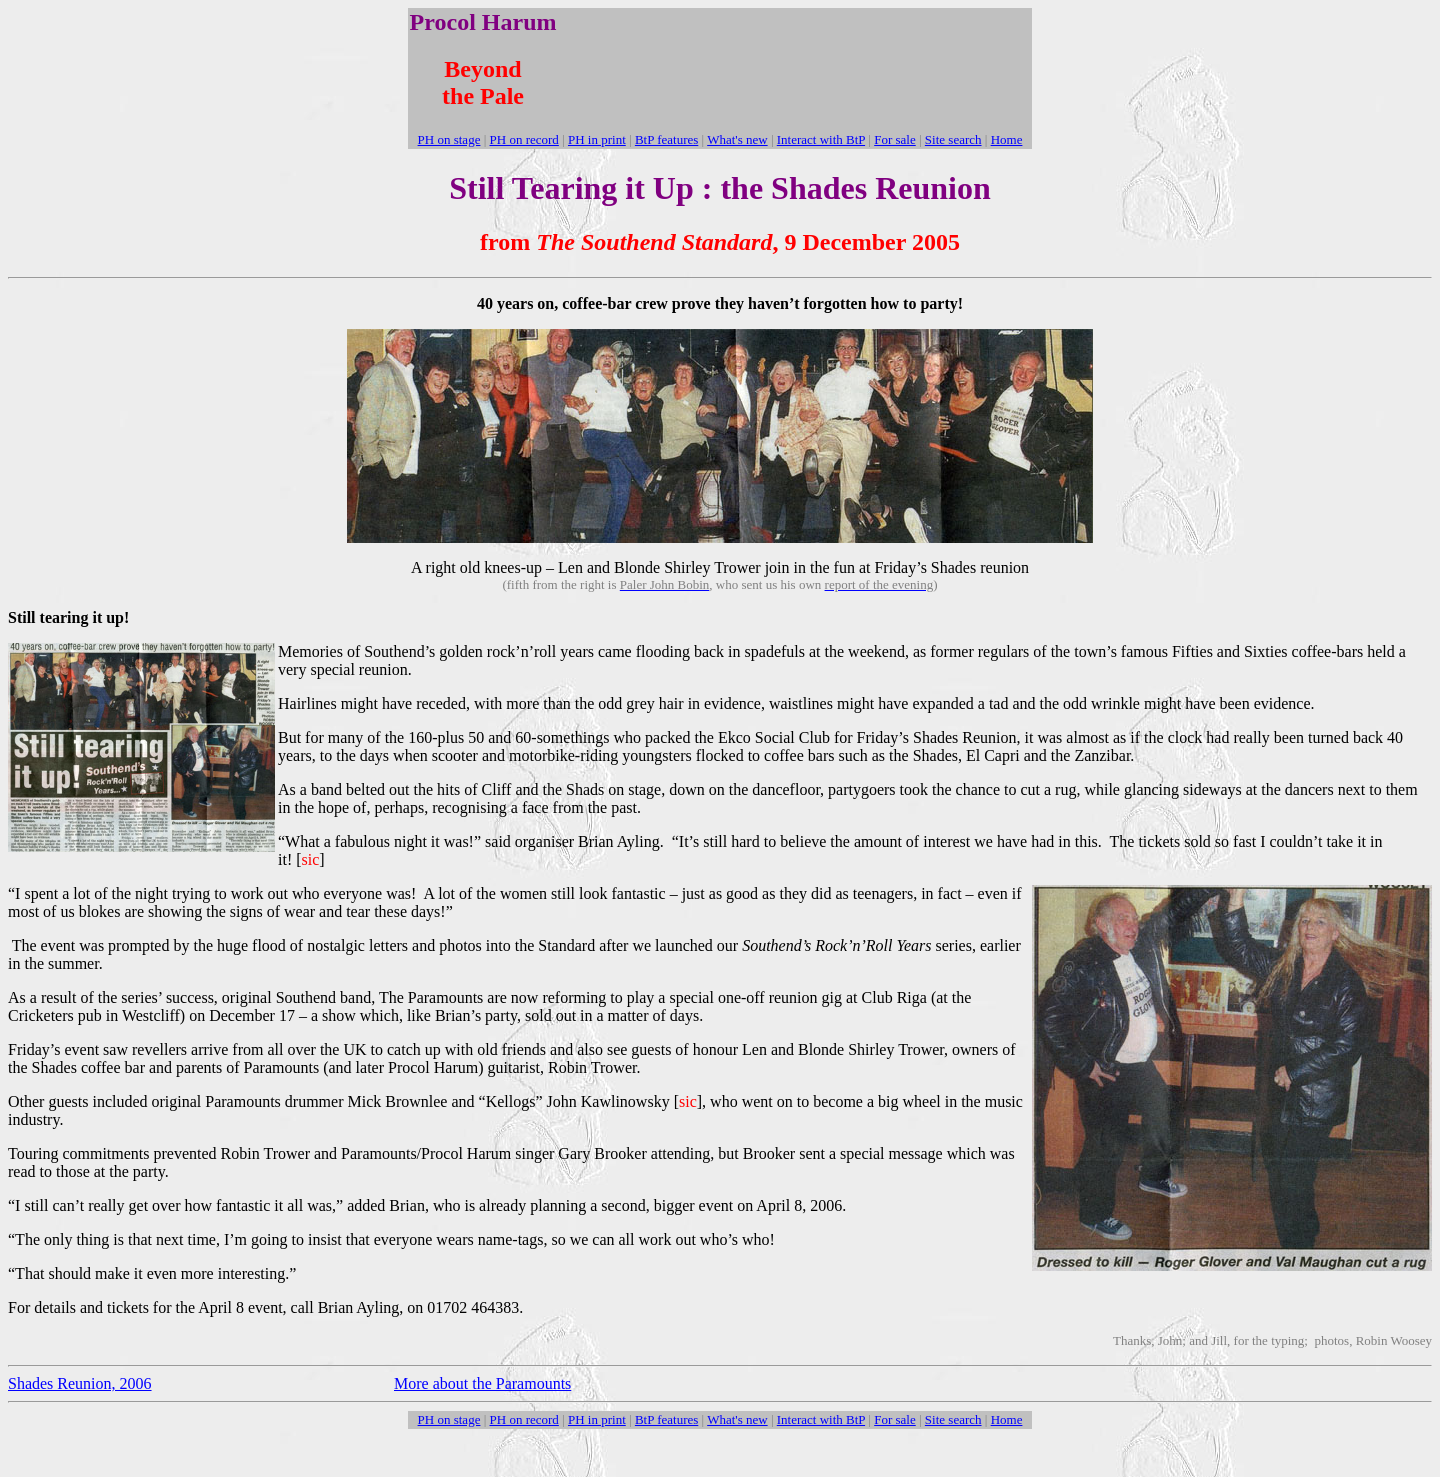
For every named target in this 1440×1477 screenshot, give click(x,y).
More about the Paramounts (482, 1383)
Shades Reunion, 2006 (80, 1383)
